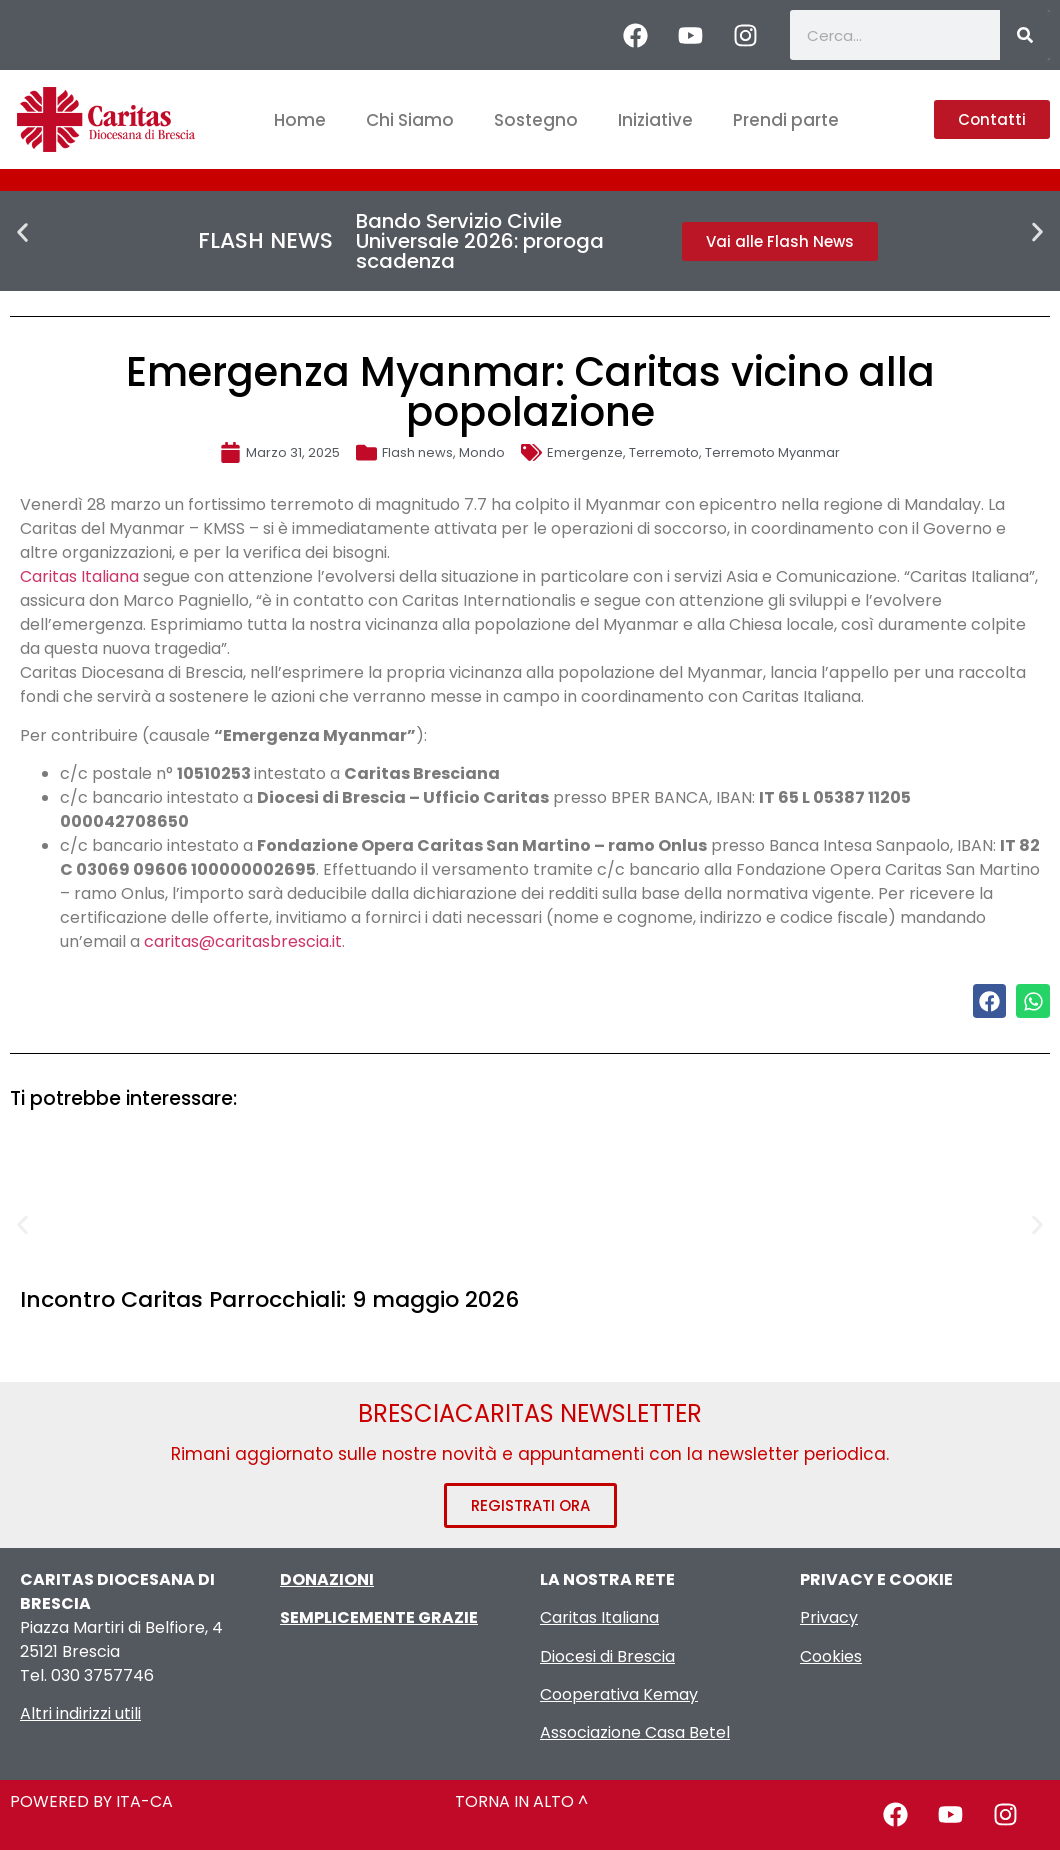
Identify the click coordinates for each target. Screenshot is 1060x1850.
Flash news (417, 452)
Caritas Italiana (79, 576)
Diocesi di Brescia (607, 1656)
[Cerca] (1025, 35)
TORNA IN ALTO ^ (521, 1801)
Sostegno (536, 120)
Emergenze (585, 452)
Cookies (831, 1656)
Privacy (829, 1617)
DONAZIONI (327, 1579)
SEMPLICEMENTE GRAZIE (379, 1617)
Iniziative (655, 120)
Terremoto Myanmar (772, 452)
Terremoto (664, 452)
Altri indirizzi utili (80, 1713)
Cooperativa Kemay (619, 1694)
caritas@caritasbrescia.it (243, 941)
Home (300, 120)
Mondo (482, 452)
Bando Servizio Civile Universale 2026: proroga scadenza (480, 241)
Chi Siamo (410, 120)
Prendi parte (786, 120)
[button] (22, 232)
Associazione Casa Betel (635, 1732)
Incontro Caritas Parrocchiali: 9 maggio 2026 (269, 1299)
